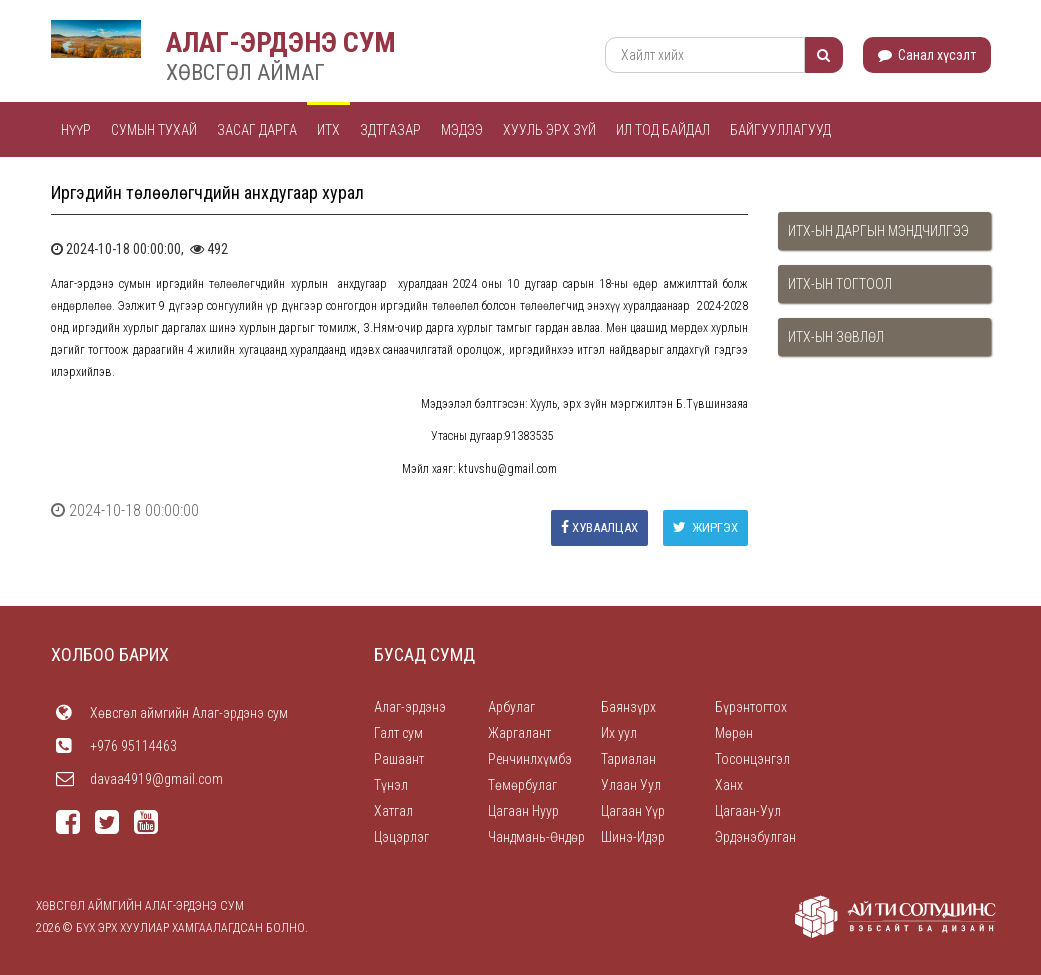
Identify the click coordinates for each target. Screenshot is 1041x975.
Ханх (729, 785)
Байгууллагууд (780, 130)
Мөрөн (734, 733)
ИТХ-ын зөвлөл (836, 337)
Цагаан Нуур (523, 811)
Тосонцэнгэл (752, 759)
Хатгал (393, 811)
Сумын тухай (154, 130)
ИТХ (328, 130)
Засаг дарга (257, 130)
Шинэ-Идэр (633, 837)
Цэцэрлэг (401, 837)
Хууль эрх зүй (549, 130)
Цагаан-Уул (748, 811)
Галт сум (398, 733)
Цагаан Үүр (633, 811)
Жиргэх (705, 527)
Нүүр (76, 130)
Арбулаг (511, 707)
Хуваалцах (599, 527)
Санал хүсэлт (927, 55)
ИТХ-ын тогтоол (840, 284)
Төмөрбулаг (522, 785)
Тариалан (628, 759)
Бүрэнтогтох (751, 707)
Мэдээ (462, 130)
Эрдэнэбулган (755, 837)
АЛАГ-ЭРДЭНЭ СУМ (281, 42)
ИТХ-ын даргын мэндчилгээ (878, 231)
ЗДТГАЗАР (390, 130)
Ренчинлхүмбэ (530, 759)
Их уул (619, 733)
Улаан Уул (631, 785)
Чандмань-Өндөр (536, 837)
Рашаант (399, 759)
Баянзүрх (628, 707)
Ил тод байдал (663, 130)
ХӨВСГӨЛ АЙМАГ (245, 72)
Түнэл (391, 785)
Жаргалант (519, 733)
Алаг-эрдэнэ (410, 707)
